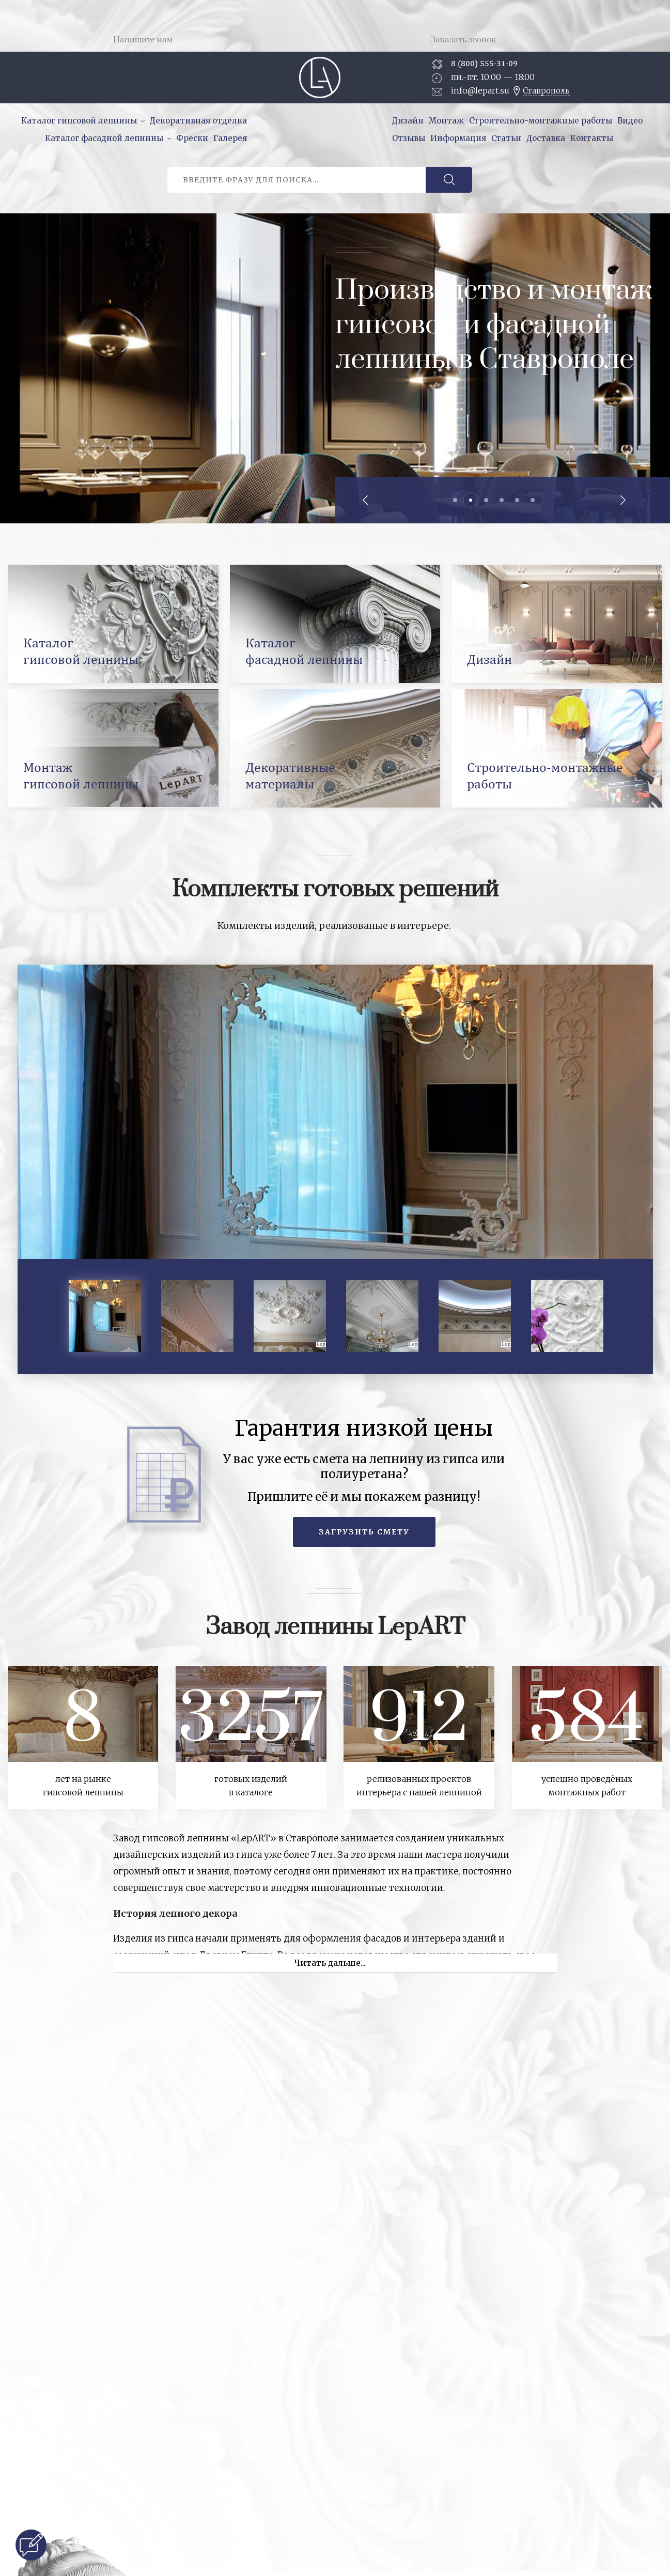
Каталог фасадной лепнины (104, 138)
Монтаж (446, 121)
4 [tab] (501, 500)
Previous (366, 500)
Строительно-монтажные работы (540, 121)
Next (622, 500)
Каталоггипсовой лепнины (80, 650)
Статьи (506, 138)
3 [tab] (486, 500)
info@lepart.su (480, 90)
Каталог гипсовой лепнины (79, 121)
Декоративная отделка (198, 121)
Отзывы (408, 138)
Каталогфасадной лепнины (304, 650)
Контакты (591, 138)
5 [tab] (517, 500)
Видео (630, 121)
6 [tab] (532, 500)
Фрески (192, 138)
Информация (458, 138)
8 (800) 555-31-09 (484, 63)
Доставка (545, 138)
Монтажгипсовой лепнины (80, 775)
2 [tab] (470, 500)
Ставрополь (546, 91)
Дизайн (408, 121)
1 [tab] (455, 500)
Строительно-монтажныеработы (545, 775)
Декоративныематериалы (290, 775)
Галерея (230, 138)
